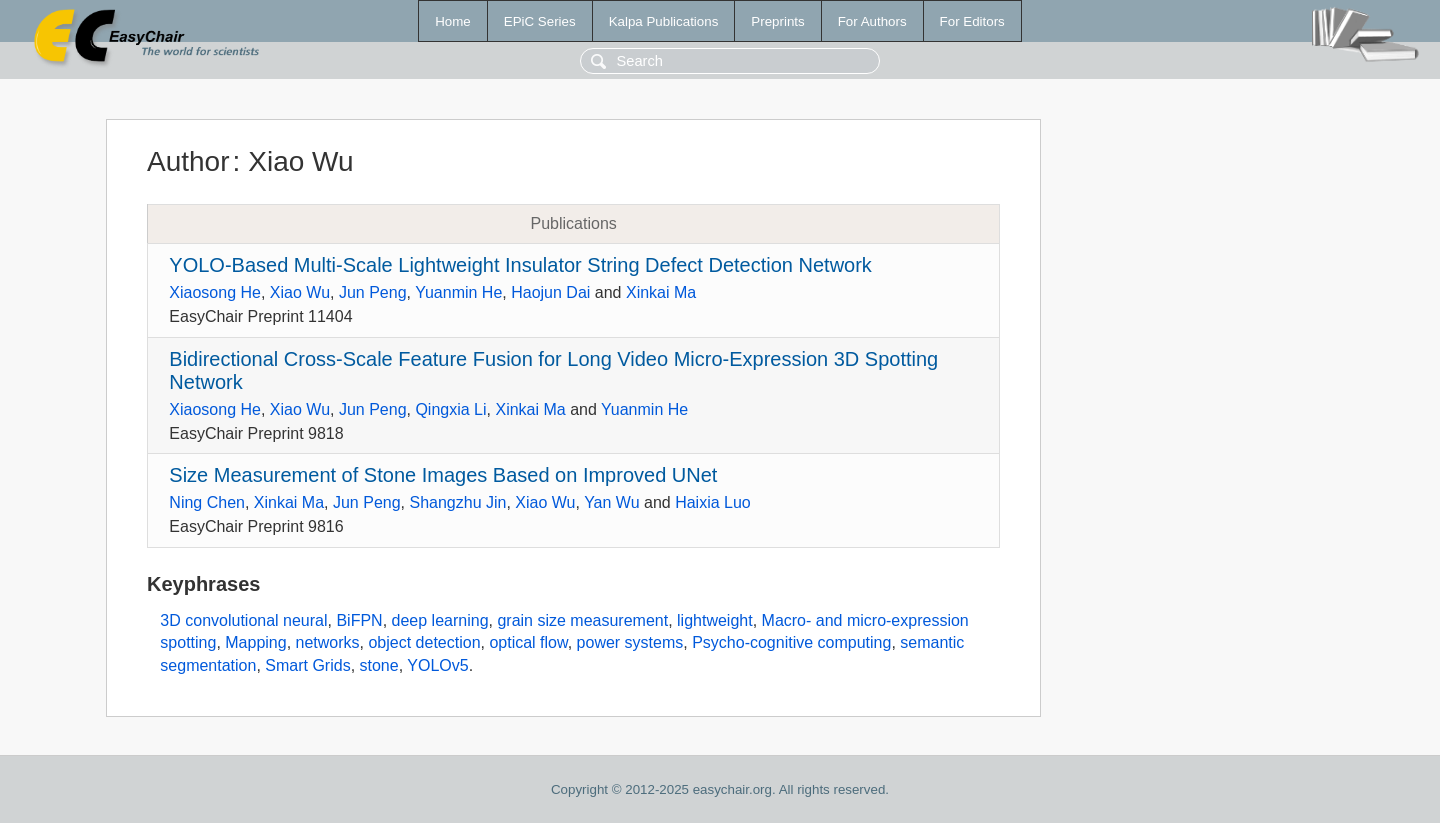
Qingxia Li (450, 409)
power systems (630, 642)
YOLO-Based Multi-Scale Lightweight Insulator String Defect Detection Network (520, 265)
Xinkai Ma (661, 292)
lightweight (715, 620)
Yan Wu (611, 502)
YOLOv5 (437, 665)
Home (453, 21)
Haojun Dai (550, 292)
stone (379, 665)
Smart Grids (307, 665)
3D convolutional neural (243, 620)
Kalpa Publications (664, 21)
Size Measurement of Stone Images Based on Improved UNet (443, 475)
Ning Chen (207, 502)
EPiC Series (540, 21)
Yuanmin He (458, 292)
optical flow (528, 642)
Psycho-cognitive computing (791, 642)
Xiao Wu (300, 292)
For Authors (872, 21)
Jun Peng (373, 292)
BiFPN (359, 620)
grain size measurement (582, 620)
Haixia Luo (713, 502)
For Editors (972, 21)
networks (328, 642)
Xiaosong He (215, 292)
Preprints (777, 21)
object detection (424, 642)
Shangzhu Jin (457, 502)
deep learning (440, 620)
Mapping (255, 642)
